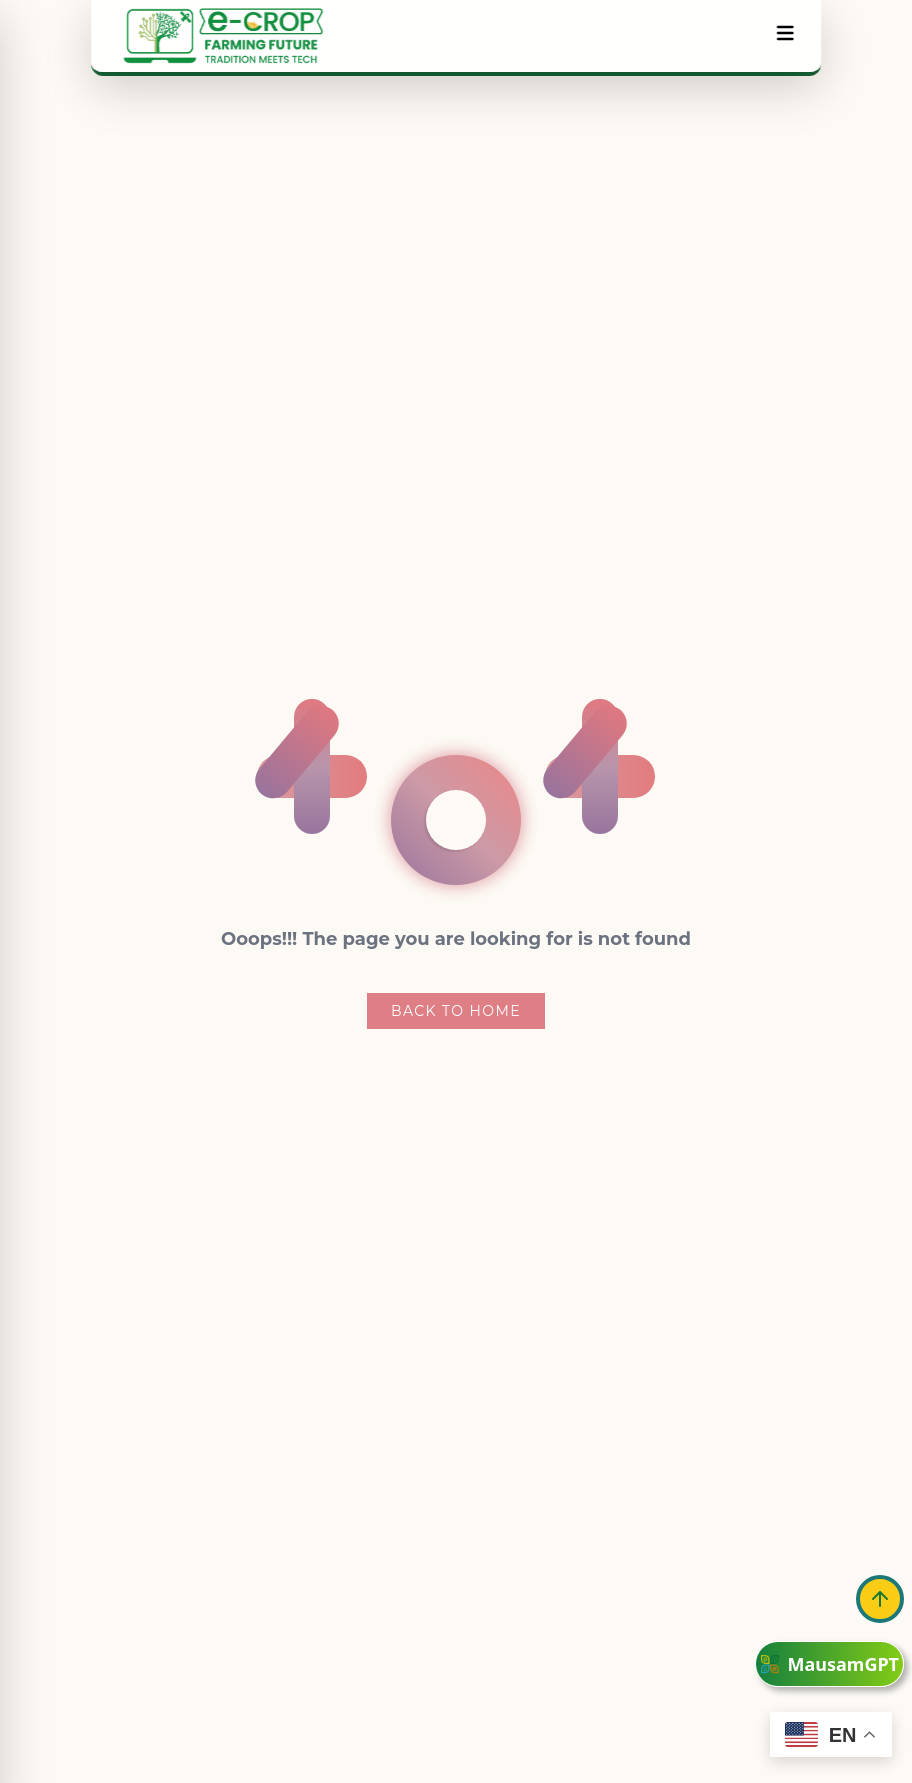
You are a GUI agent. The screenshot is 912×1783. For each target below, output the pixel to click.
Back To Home (456, 1011)
